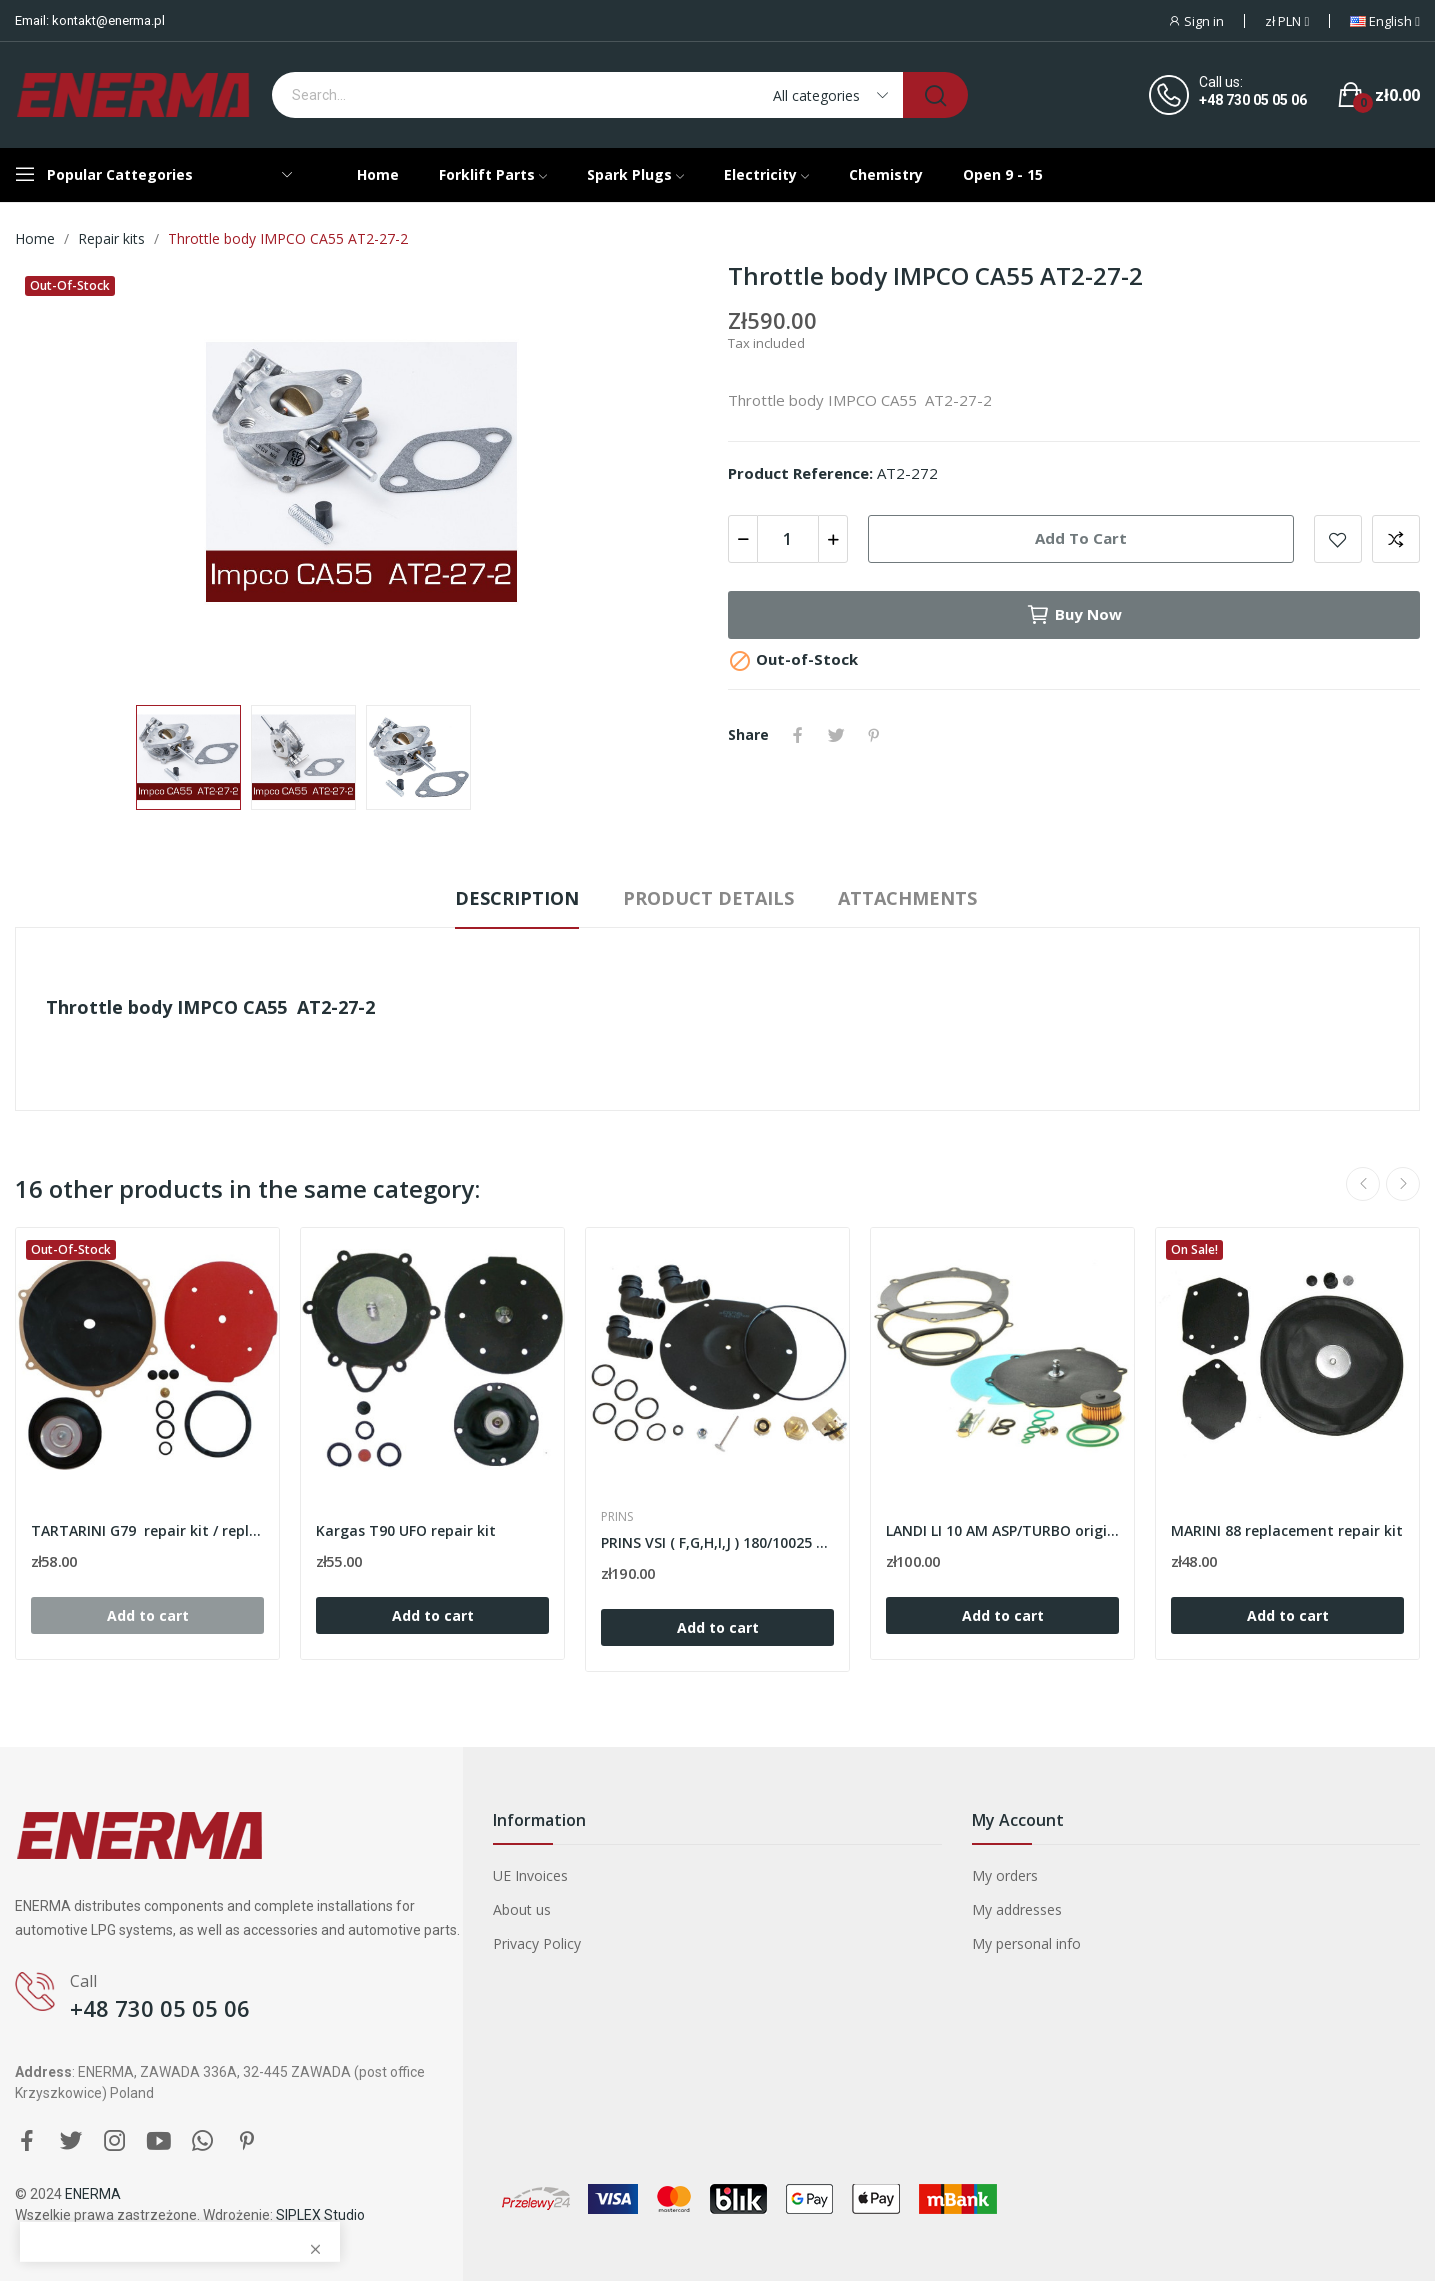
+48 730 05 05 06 (1253, 100)
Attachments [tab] (907, 898)
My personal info (1026, 1943)
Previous (1363, 1184)
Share (798, 735)
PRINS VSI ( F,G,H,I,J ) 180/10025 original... (717, 1542)
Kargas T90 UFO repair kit (406, 1530)
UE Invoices (530, 1875)
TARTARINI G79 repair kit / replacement (147, 1530)
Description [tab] (517, 898)
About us (522, 1909)
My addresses (1017, 1909)
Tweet (836, 735)
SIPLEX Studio (320, 2215)
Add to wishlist (1338, 539)
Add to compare (1396, 539)
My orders (1005, 1875)
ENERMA (93, 2194)
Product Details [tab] (708, 898)
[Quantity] (788, 539)
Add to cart (1081, 538)
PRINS (617, 1517)
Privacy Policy (537, 1943)
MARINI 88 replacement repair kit (1287, 1530)
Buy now (1074, 615)
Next (1403, 1184)
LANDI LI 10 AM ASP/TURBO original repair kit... (1002, 1530)
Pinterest (874, 735)
